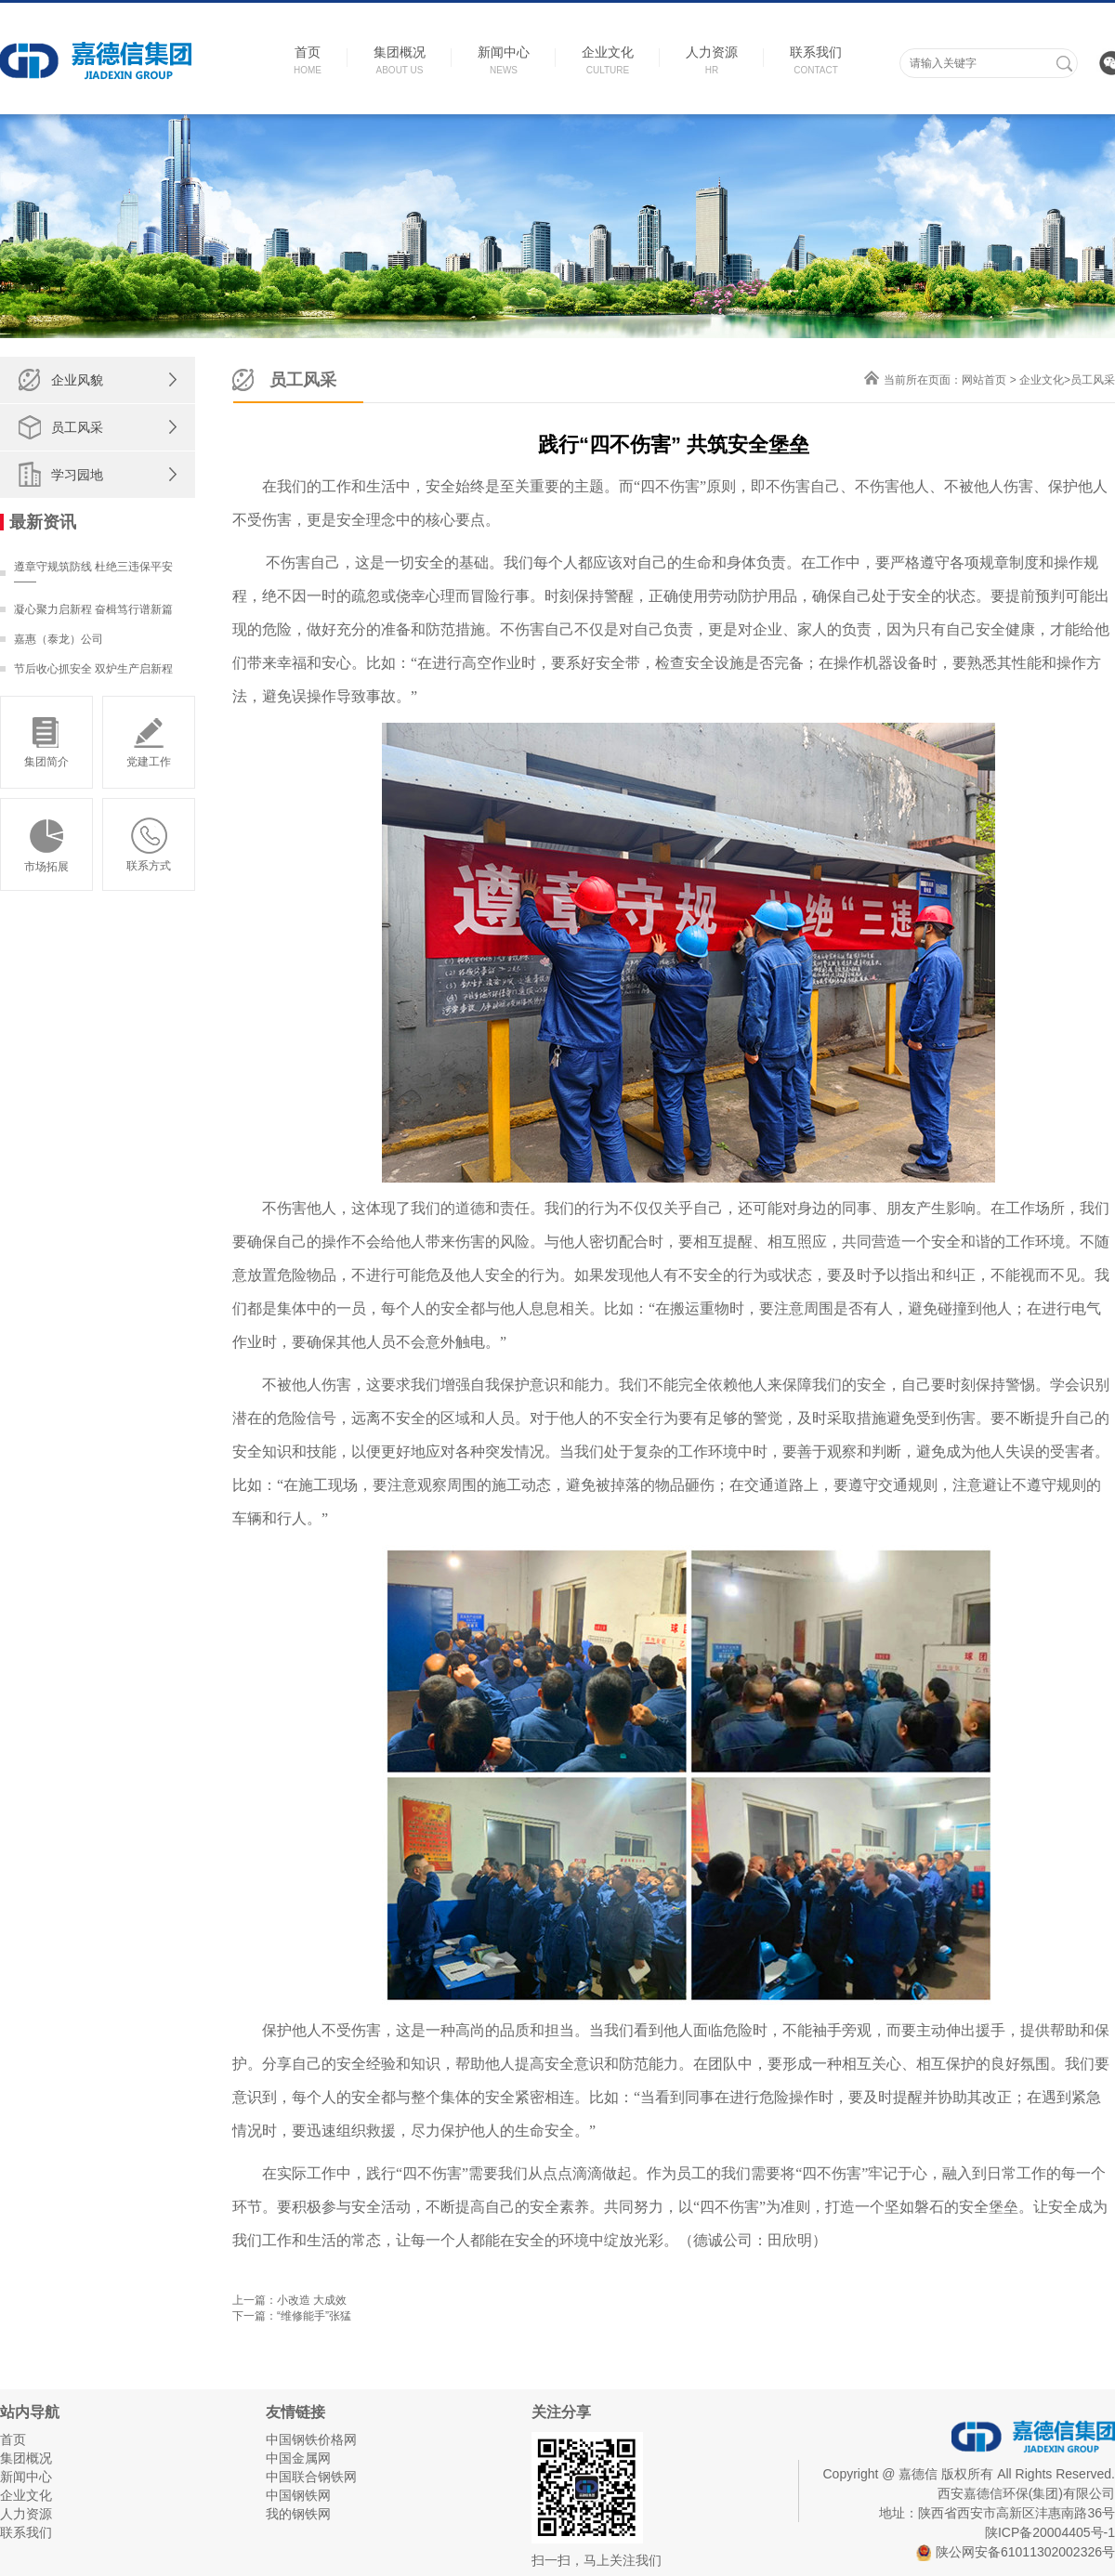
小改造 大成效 (312, 2300)
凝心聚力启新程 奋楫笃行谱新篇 (93, 609)
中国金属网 (298, 2458)
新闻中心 (26, 2476)
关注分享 (561, 2412)
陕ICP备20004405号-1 (1050, 2532)
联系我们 (26, 2532)
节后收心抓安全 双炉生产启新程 (93, 668)
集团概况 (26, 2458)
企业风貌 (77, 380)
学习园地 (77, 474)
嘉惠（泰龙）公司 (58, 639)
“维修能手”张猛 (314, 2315)
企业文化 (1041, 379)
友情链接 (295, 2412)
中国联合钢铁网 (311, 2476)
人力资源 (26, 2513)
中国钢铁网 (298, 2495)
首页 (13, 2439)
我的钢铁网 (298, 2513)
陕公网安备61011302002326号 (1015, 2551)
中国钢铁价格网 (311, 2439)
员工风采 (77, 427)
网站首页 (984, 379)
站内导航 (29, 2412)
